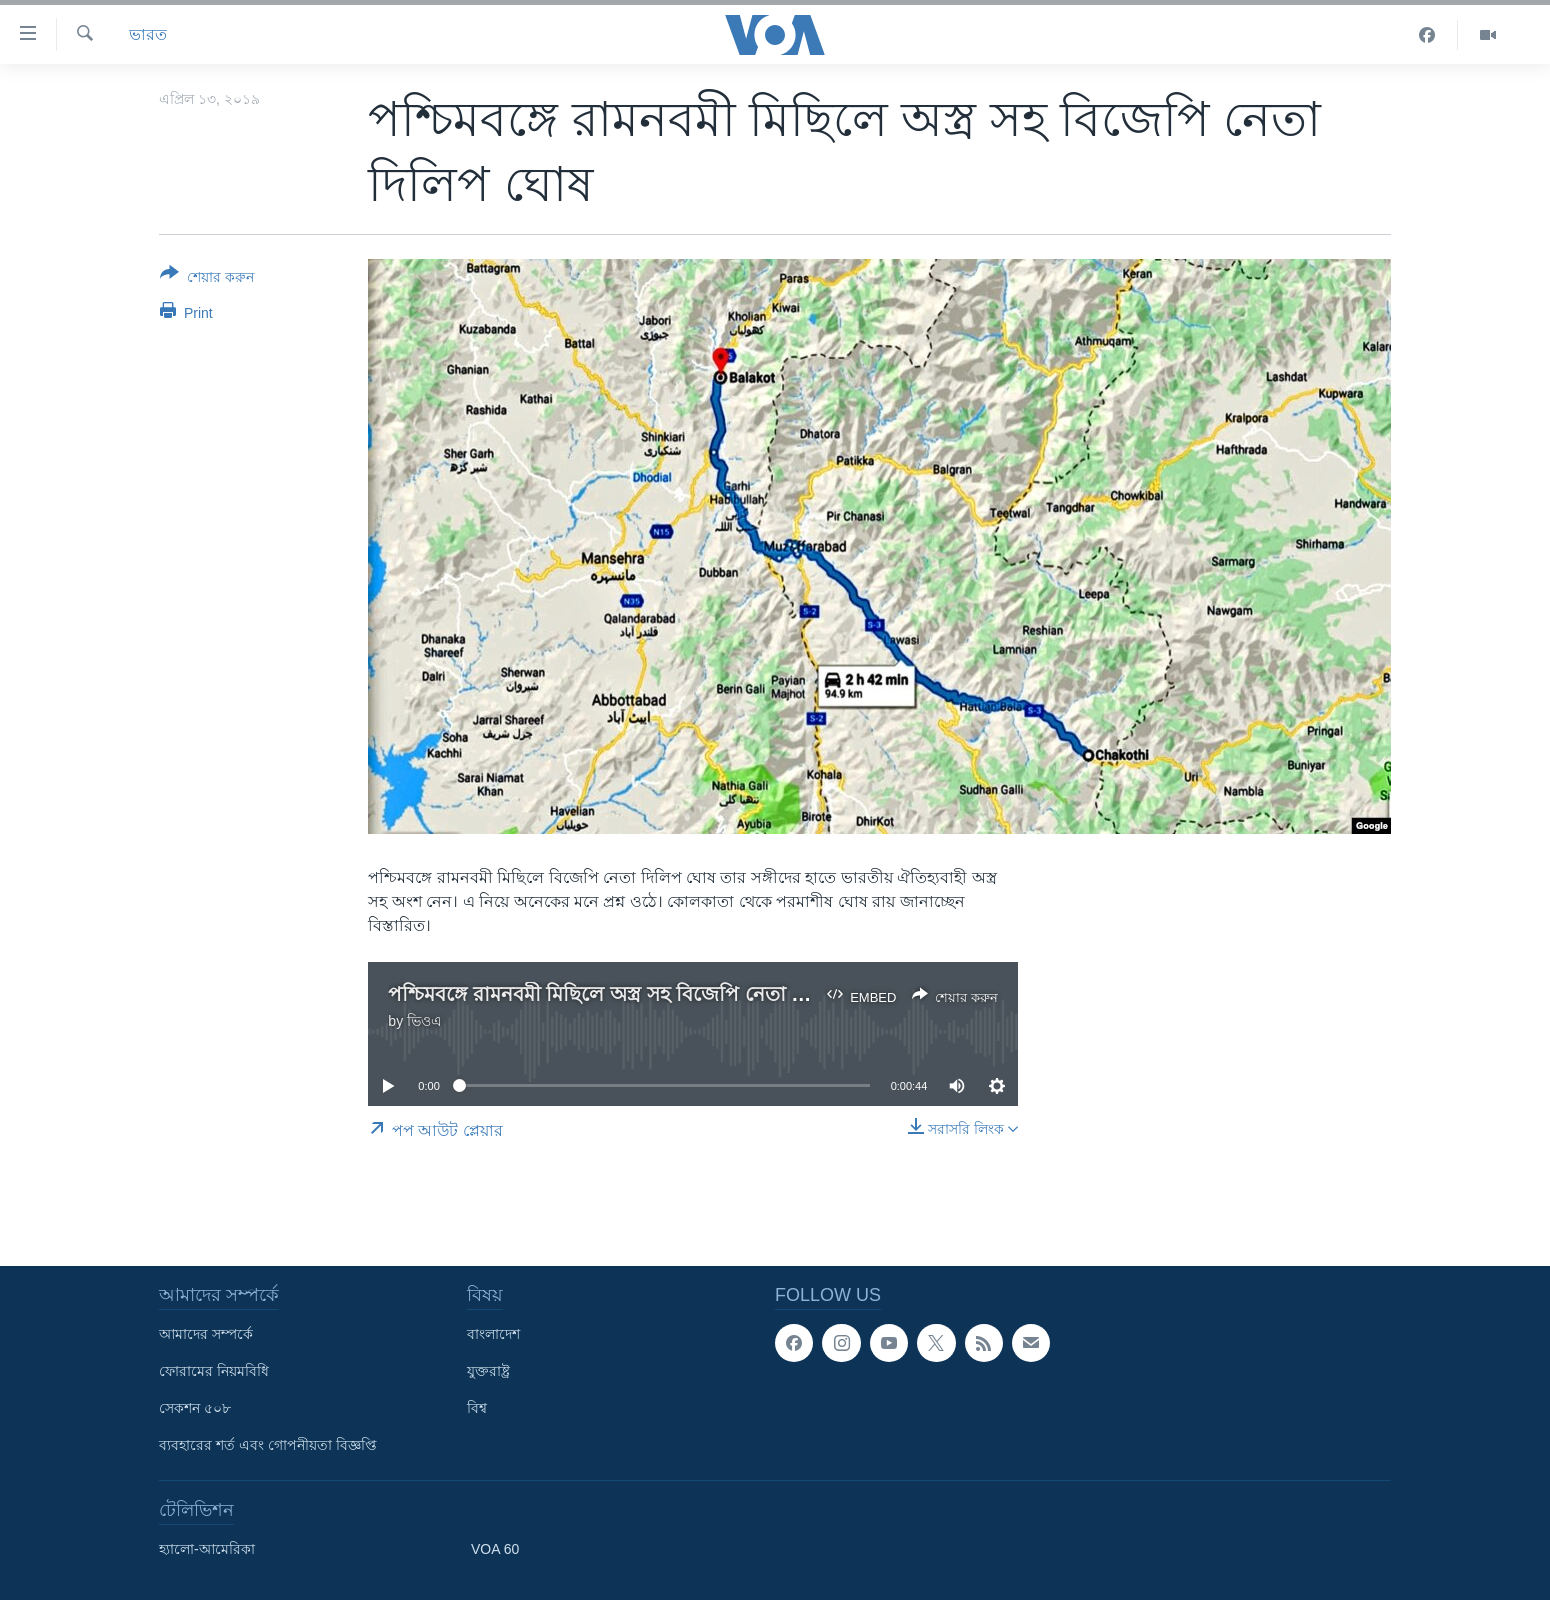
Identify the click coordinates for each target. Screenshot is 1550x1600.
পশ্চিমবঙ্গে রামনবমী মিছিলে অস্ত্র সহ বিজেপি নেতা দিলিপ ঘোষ (636, 994)
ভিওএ (424, 1021)
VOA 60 (495, 1549)
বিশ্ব (477, 1408)
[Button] (207, 279)
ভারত (148, 34)
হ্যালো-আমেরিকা (207, 1549)
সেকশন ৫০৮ (195, 1408)
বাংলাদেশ (493, 1334)
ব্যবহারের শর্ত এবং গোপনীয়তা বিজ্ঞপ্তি (268, 1445)
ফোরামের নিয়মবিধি (214, 1371)
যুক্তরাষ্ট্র (488, 1371)
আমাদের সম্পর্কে (206, 1334)
